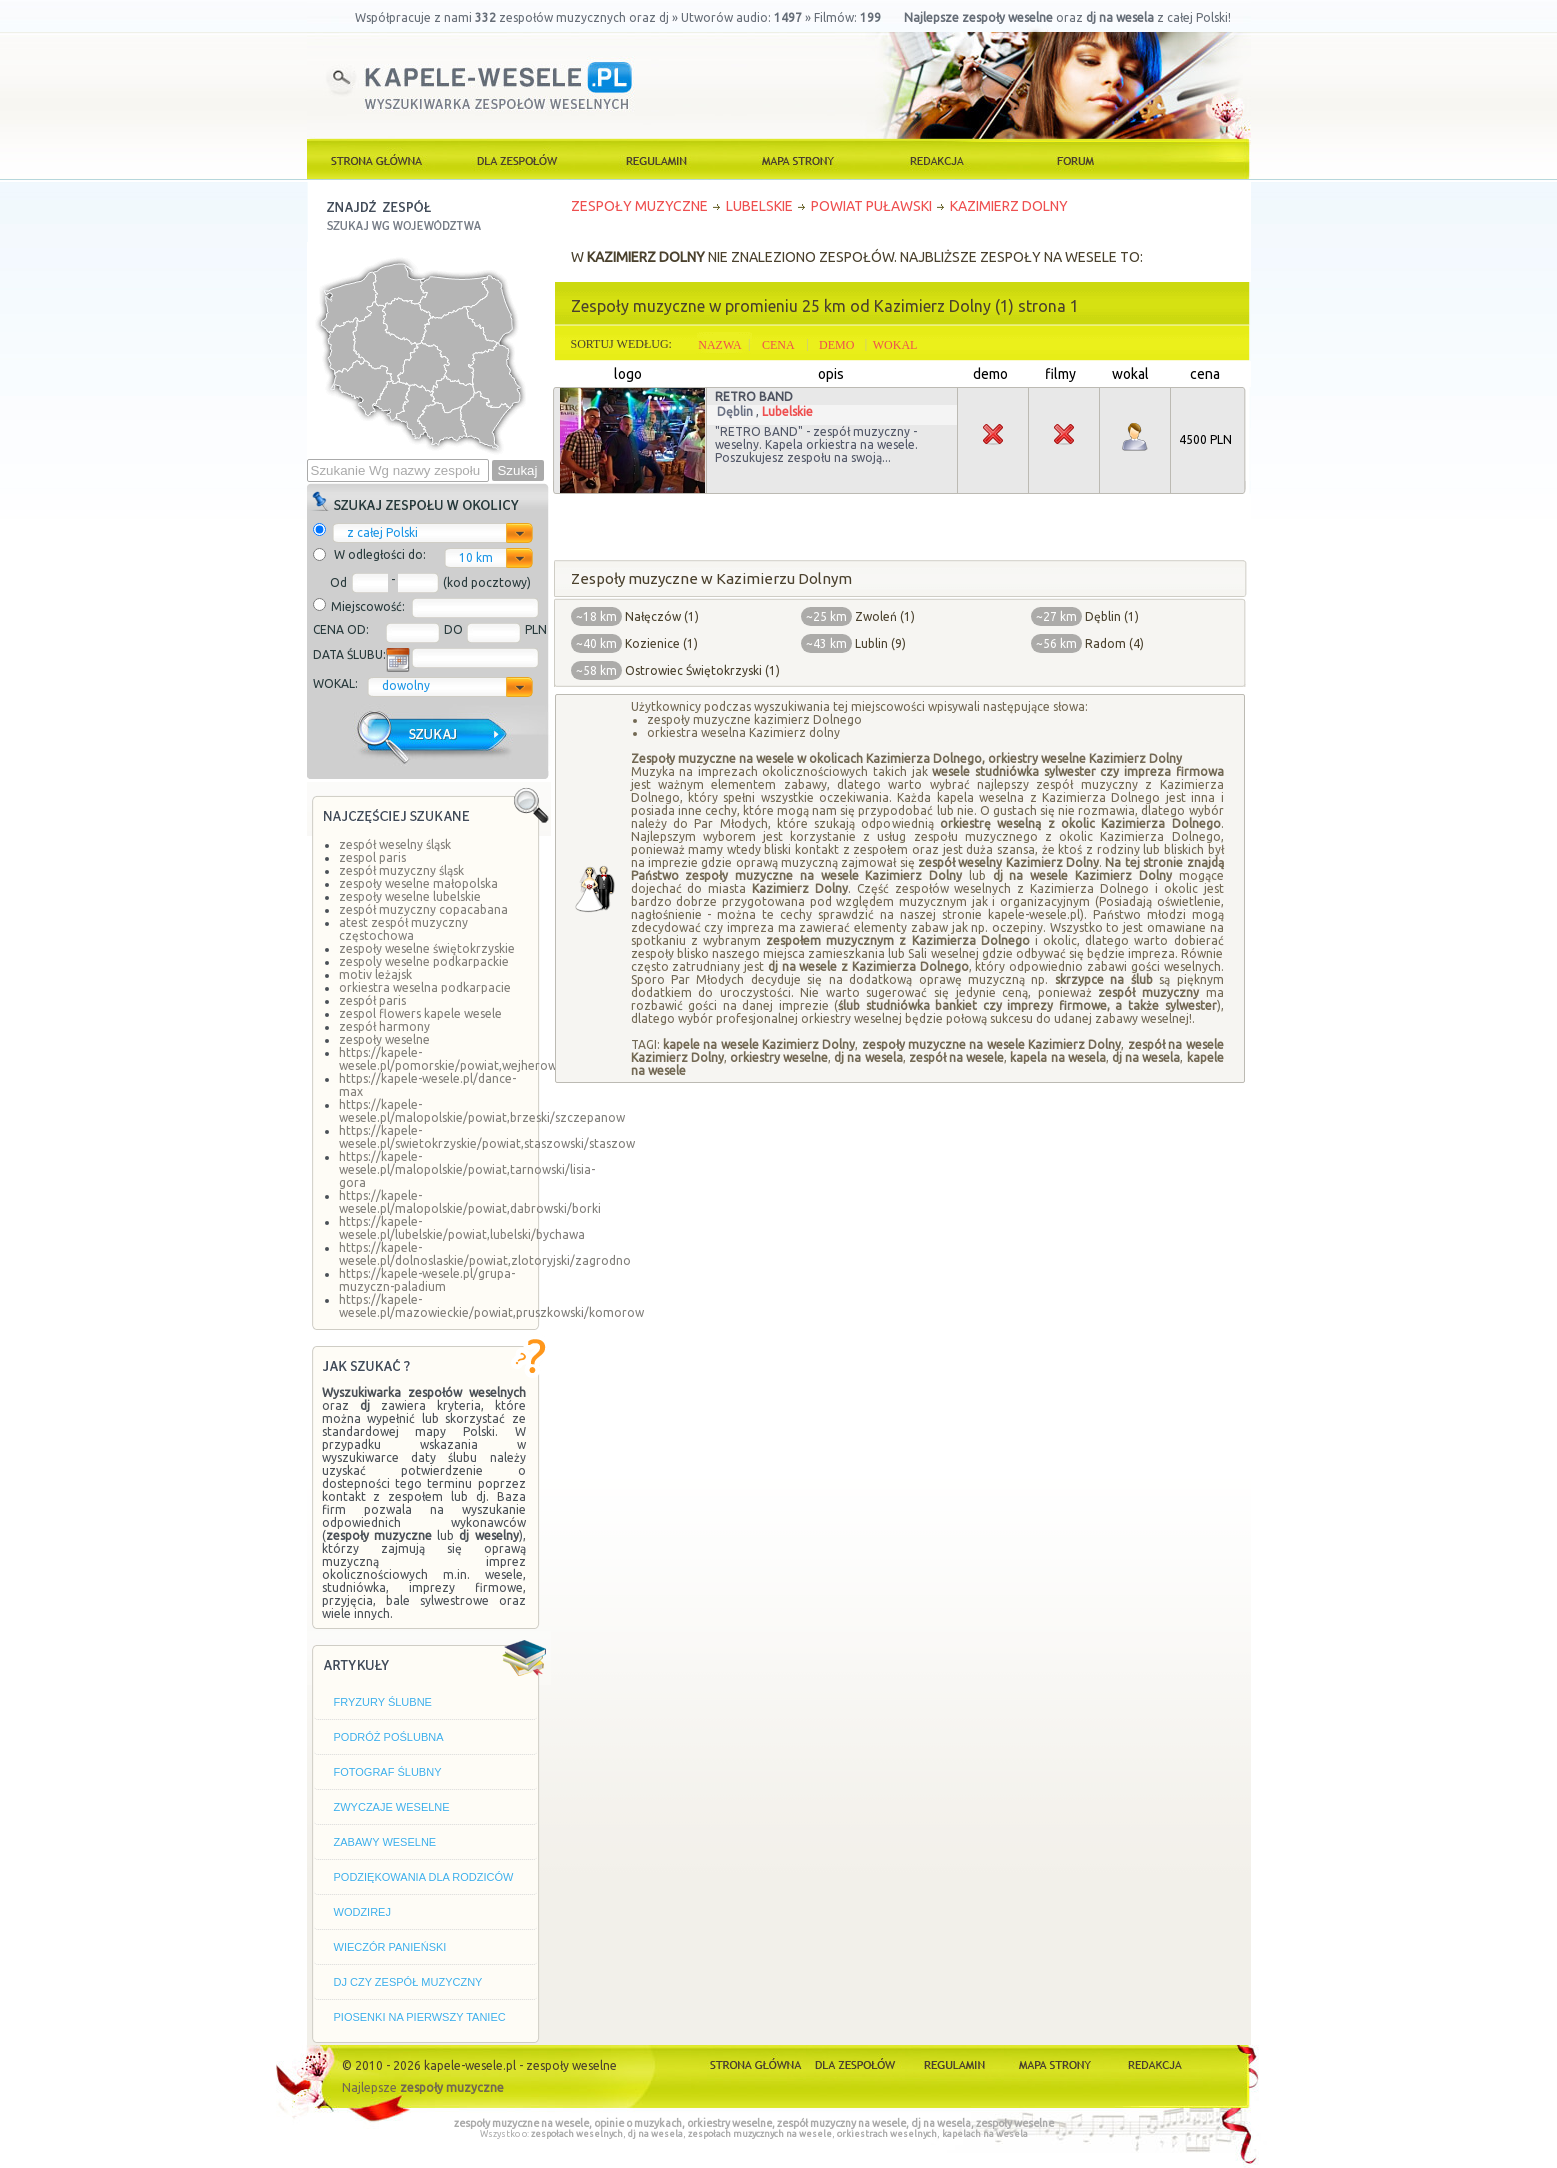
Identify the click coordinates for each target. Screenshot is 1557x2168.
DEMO (836, 345)
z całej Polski (382, 532)
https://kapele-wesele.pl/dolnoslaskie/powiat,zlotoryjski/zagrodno (485, 1254)
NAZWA (719, 345)
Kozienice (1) (661, 643)
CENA (778, 345)
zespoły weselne (384, 1039)
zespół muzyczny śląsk (401, 870)
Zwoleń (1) (885, 616)
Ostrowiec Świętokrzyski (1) (702, 670)
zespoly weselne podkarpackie (424, 961)
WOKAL (895, 345)
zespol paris (372, 857)
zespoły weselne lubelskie (410, 896)
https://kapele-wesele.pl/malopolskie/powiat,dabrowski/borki (470, 1202)
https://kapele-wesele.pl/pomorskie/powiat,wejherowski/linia (469, 1059)
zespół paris (372, 1000)
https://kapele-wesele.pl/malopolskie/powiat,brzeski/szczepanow (482, 1111)
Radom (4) (1114, 643)
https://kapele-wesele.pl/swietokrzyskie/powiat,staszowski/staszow (487, 1137)
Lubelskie (787, 411)
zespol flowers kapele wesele (420, 1013)
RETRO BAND (754, 396)
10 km (476, 557)
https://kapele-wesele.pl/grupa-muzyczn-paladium (427, 1280)
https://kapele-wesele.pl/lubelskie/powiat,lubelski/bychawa (462, 1228)
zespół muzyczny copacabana (423, 909)
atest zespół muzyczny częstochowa (403, 929)
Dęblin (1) (1112, 616)
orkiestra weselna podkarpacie (425, 987)
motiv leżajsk (375, 974)
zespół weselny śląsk (395, 844)
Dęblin (735, 411)
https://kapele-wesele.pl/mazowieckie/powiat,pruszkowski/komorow (491, 1306)
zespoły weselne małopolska (418, 883)
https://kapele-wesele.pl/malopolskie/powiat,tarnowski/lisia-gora (467, 1169)
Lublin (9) (880, 643)
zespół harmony (384, 1026)
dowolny (406, 685)
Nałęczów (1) (662, 616)
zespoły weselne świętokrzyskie (427, 948)
